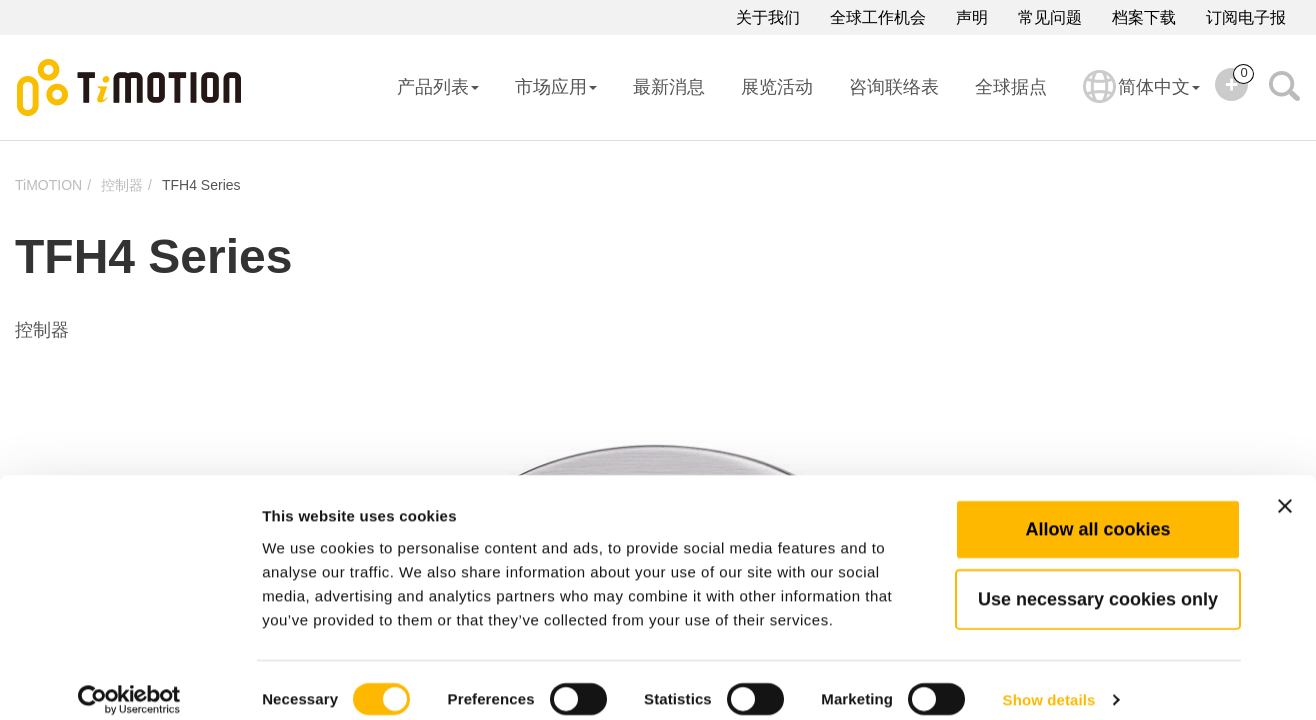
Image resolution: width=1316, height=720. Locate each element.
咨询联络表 (894, 87)
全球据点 (1011, 87)
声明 (972, 17)
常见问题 (1050, 17)
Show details (1049, 680)
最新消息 (669, 87)
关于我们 (768, 17)
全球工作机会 (878, 17)
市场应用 (556, 87)
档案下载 (1144, 17)
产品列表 (438, 87)
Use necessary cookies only (1098, 579)
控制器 (122, 185)
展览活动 (777, 87)
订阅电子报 (1246, 17)
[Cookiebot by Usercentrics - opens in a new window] (129, 681)
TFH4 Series (201, 185)
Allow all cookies (1097, 509)
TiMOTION (48, 185)
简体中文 (1141, 100)
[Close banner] (1285, 486)
